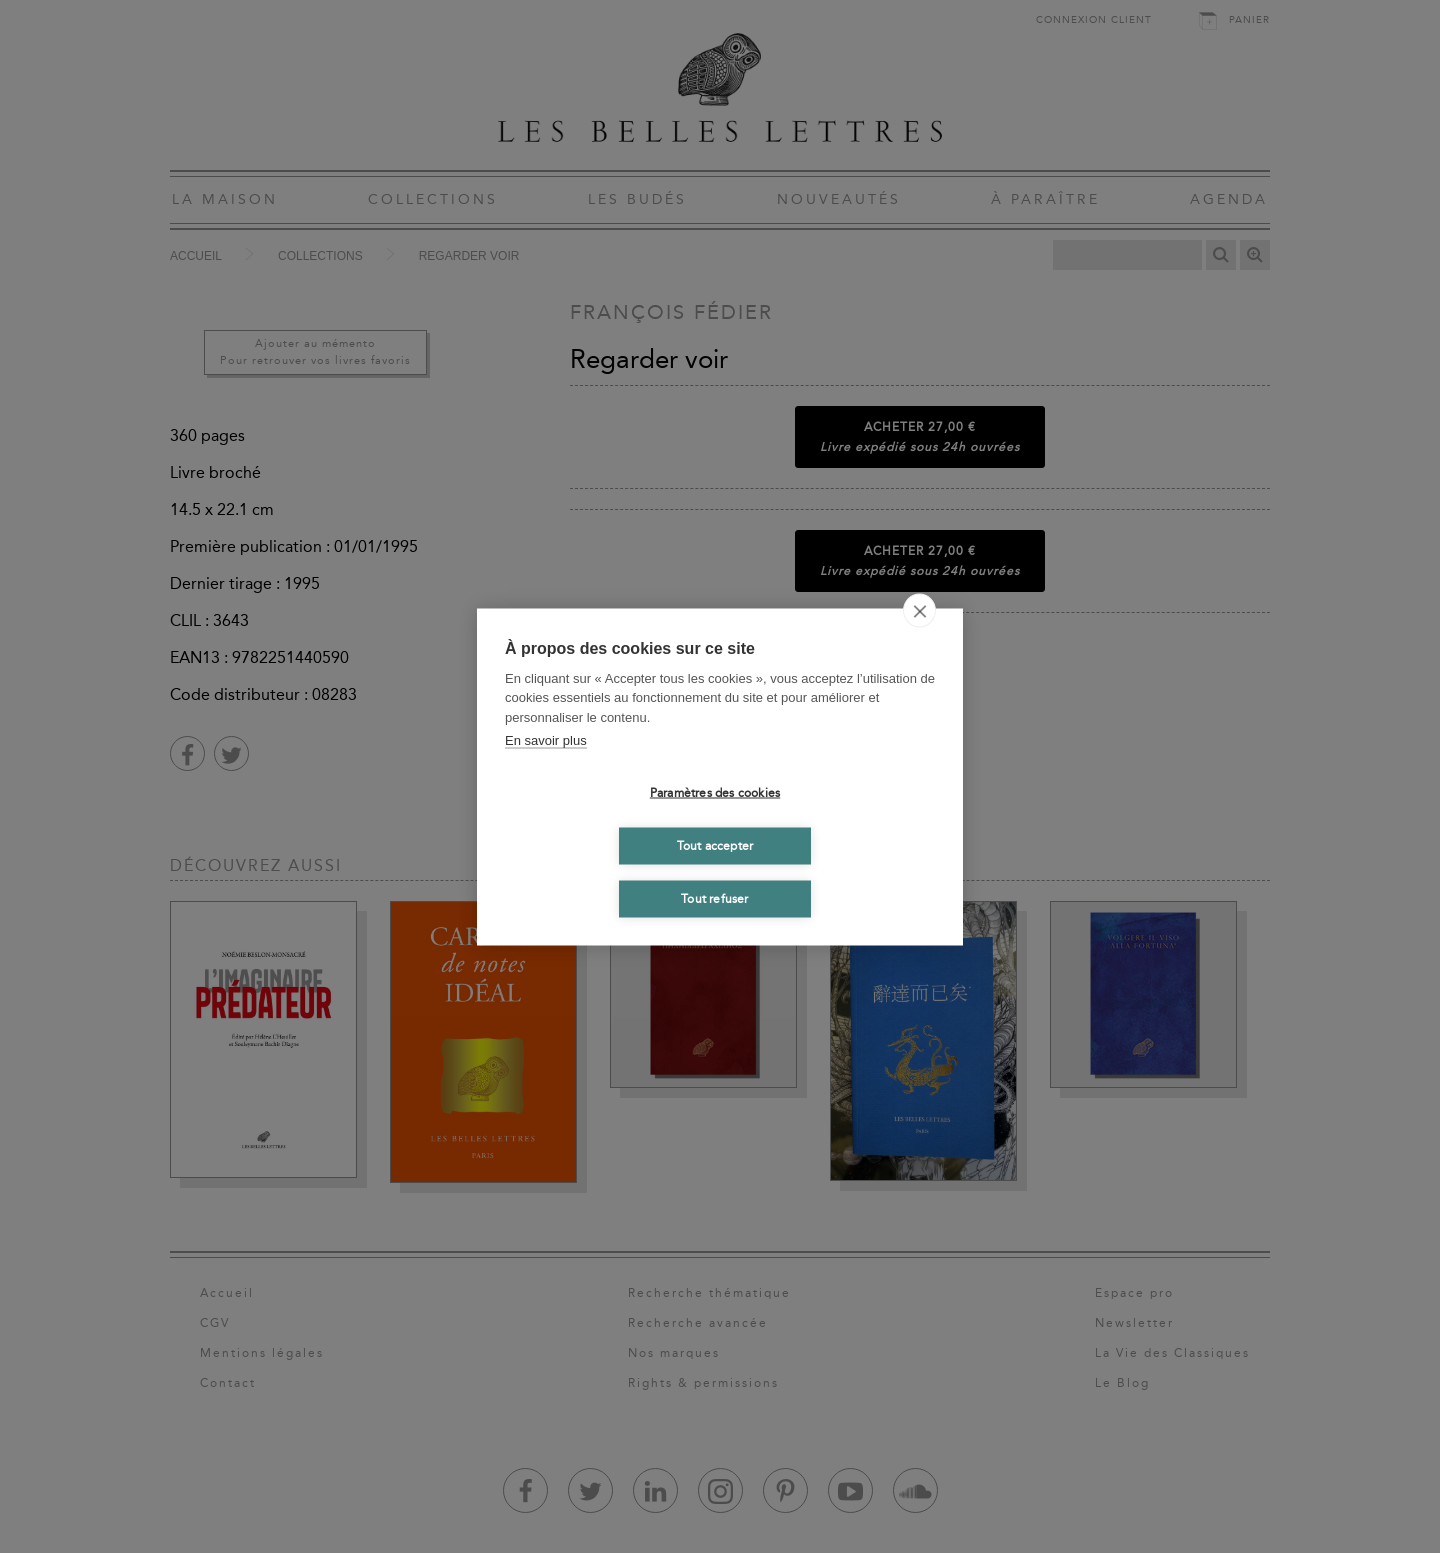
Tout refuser (714, 899)
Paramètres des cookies (715, 793)
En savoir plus (546, 740)
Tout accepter (715, 846)
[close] (919, 610)
